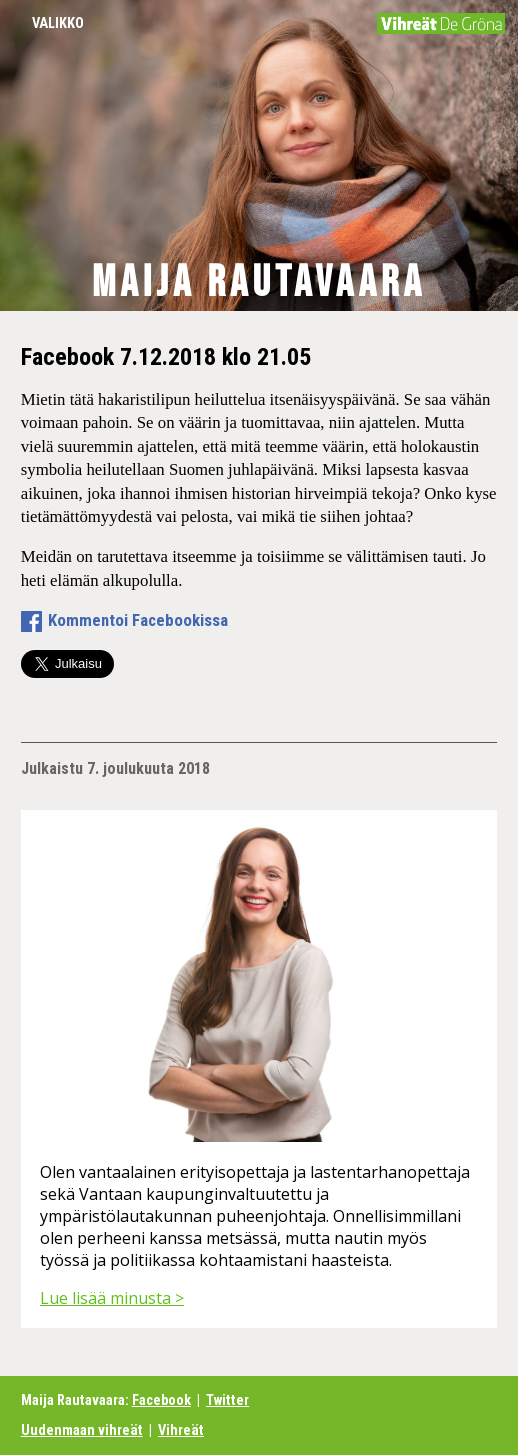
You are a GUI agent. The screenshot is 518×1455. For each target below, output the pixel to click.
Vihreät (181, 1430)
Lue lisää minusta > (112, 1298)
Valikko (58, 23)
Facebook (161, 1400)
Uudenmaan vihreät (82, 1430)
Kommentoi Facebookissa (138, 620)
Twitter (227, 1400)
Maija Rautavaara (259, 283)
